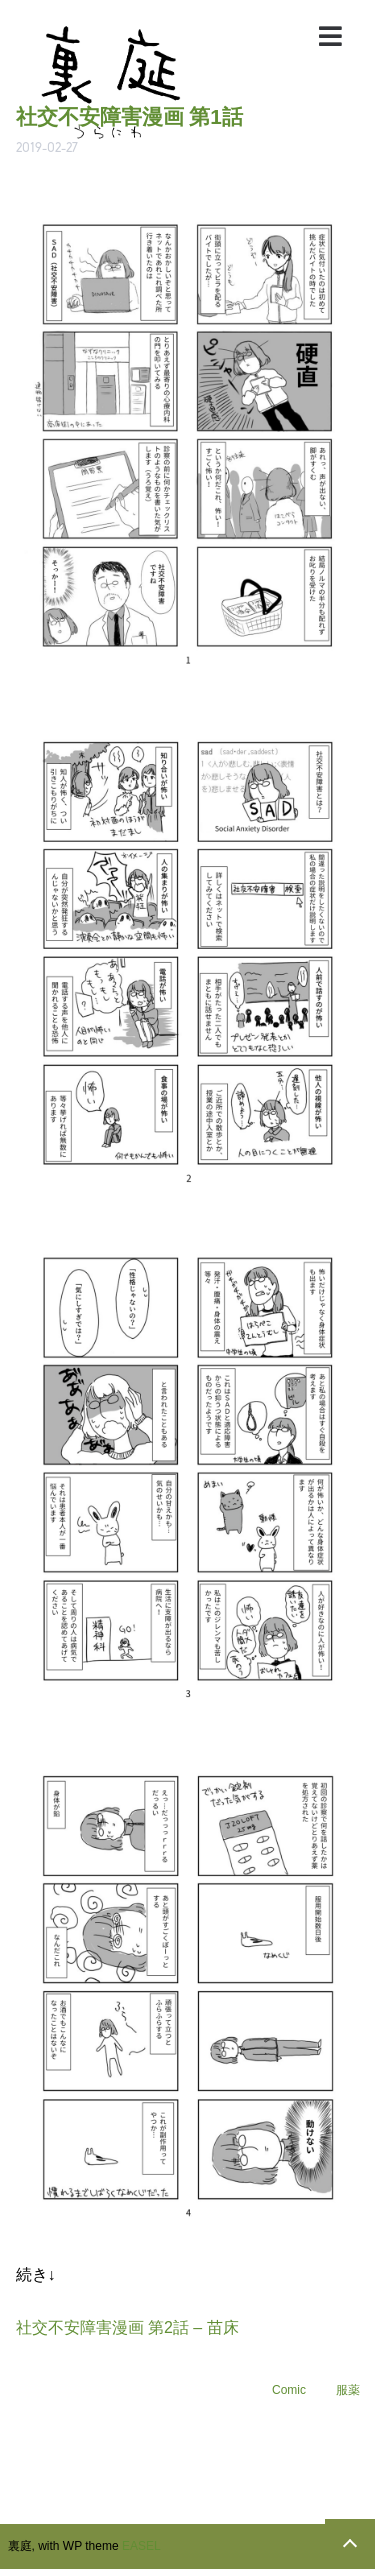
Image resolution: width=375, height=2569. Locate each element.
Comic (289, 2390)
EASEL (141, 2546)
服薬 (348, 2390)
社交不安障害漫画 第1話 (129, 116)
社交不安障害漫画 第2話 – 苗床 (127, 2327)
